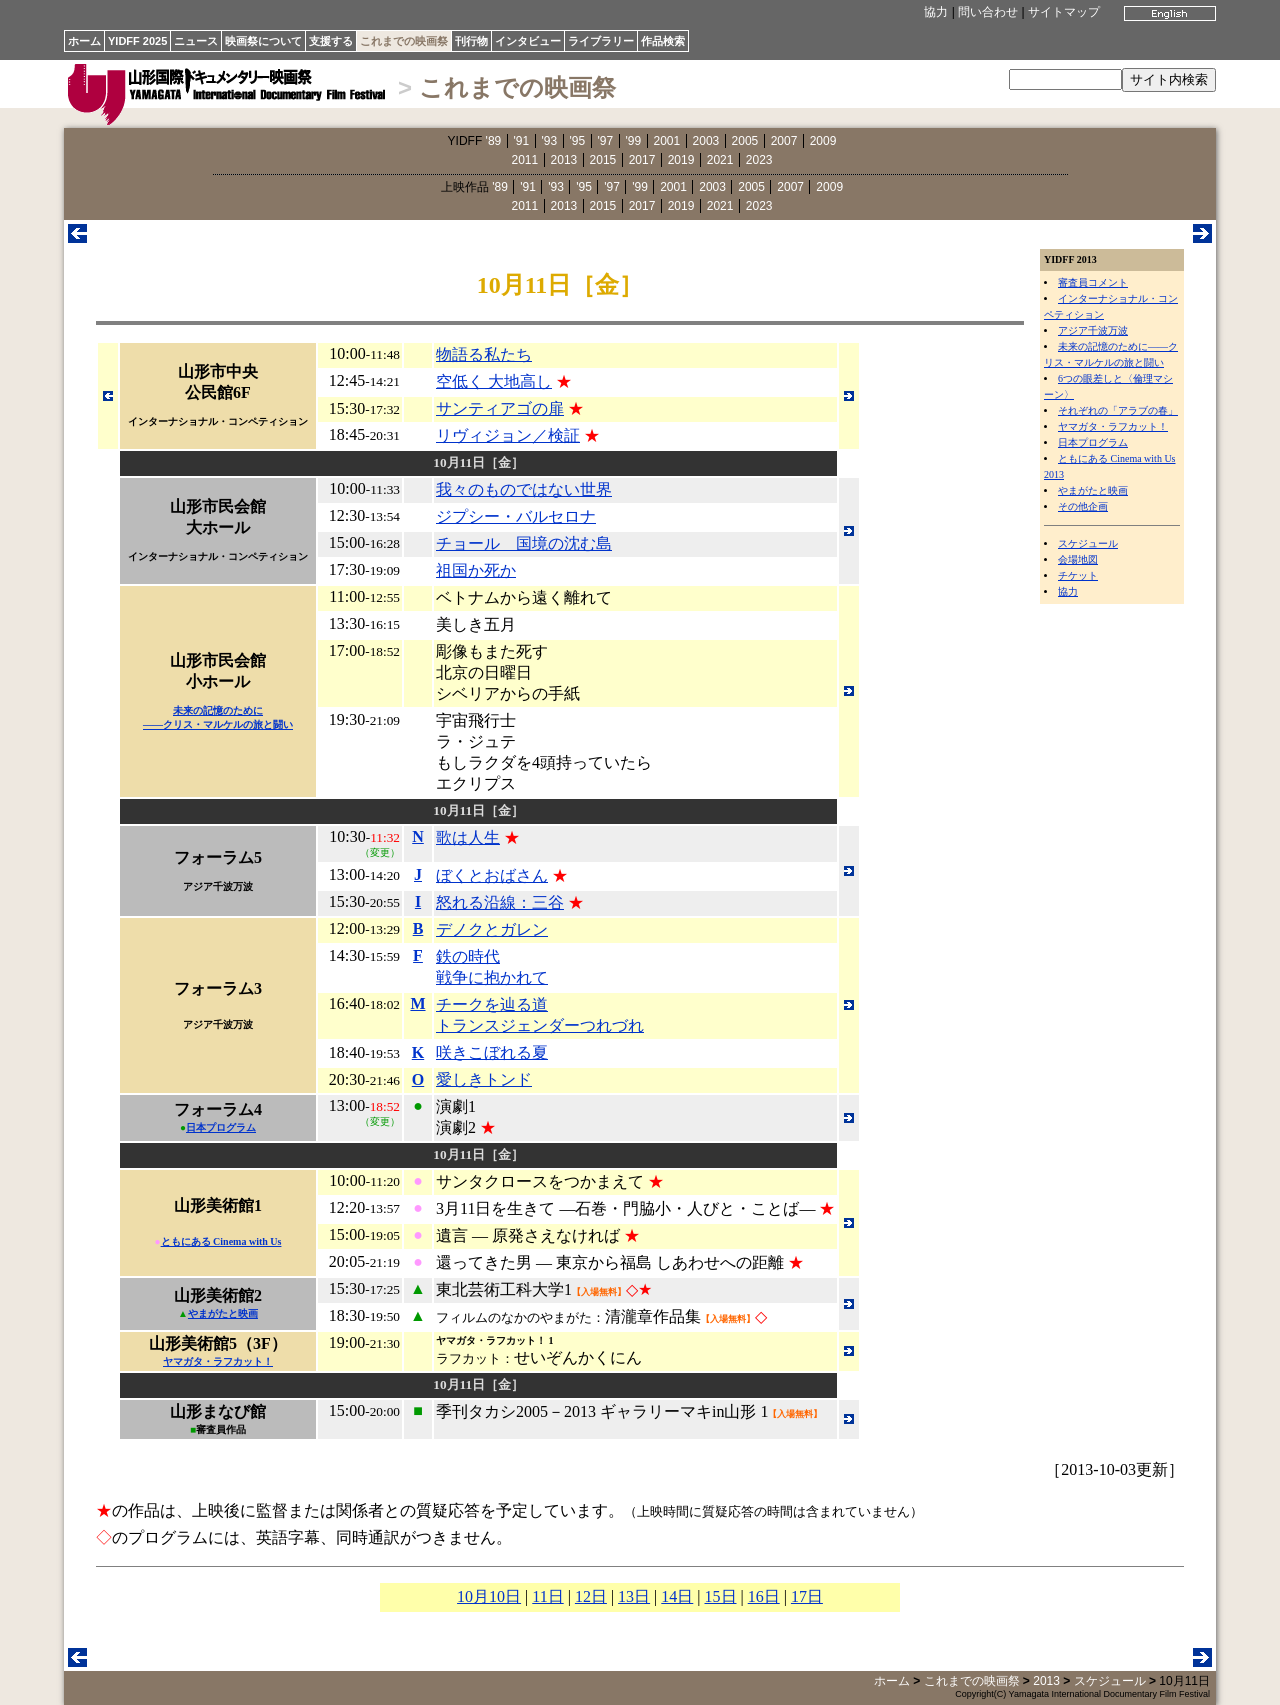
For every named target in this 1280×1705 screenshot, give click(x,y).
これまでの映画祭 (404, 41)
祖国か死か (476, 570)
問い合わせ (988, 12)
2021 (720, 160)
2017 (642, 160)
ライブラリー (601, 41)
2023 (759, 160)
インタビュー (528, 41)
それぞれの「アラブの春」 (1118, 410)
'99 (634, 141)
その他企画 (1083, 506)
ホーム (84, 41)
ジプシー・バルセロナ (516, 516)
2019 (681, 160)
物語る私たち (484, 354)
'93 (550, 141)
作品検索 (663, 41)
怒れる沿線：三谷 (500, 902)
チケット (1078, 575)
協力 (936, 12)
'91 (522, 141)
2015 (603, 160)
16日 (764, 1596)
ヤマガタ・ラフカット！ (1113, 426)
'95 (578, 141)
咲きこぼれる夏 (492, 1052)
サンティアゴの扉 (500, 408)
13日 (634, 1596)
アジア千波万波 (1093, 330)
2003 (706, 141)
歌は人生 (468, 837)
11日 (547, 1596)
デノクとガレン (492, 929)
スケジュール (1088, 543)
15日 (721, 1596)
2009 (823, 141)
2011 (525, 160)
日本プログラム (1093, 442)
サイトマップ (1064, 12)
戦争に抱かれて (492, 977)
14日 (677, 1596)
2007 (784, 141)
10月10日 (489, 1596)
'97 (606, 141)
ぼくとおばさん (492, 875)
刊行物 (471, 41)
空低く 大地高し (494, 381)
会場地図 (1078, 559)
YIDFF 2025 (137, 41)
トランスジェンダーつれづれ (540, 1025)
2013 (564, 160)
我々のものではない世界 (524, 489)
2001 (667, 141)
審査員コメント (1093, 282)
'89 (494, 141)
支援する (331, 41)
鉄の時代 (468, 956)
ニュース (196, 41)
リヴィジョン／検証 (508, 435)
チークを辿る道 (492, 1004)
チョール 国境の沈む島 (524, 543)
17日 (807, 1596)
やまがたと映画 (1093, 490)
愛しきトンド (484, 1079)
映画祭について (263, 41)
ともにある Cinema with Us (221, 1241)
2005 (745, 141)
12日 (591, 1596)
